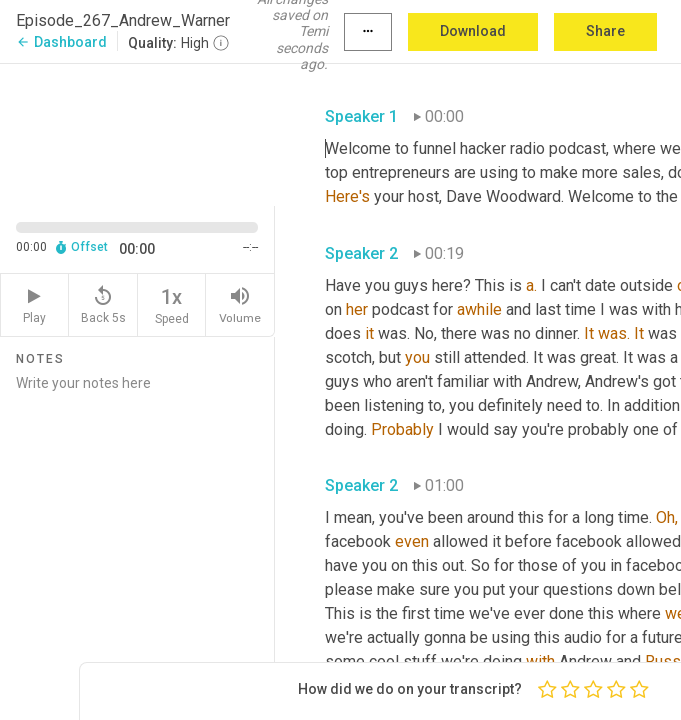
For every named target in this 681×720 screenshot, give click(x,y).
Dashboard (61, 42)
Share (605, 31)
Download (473, 31)
